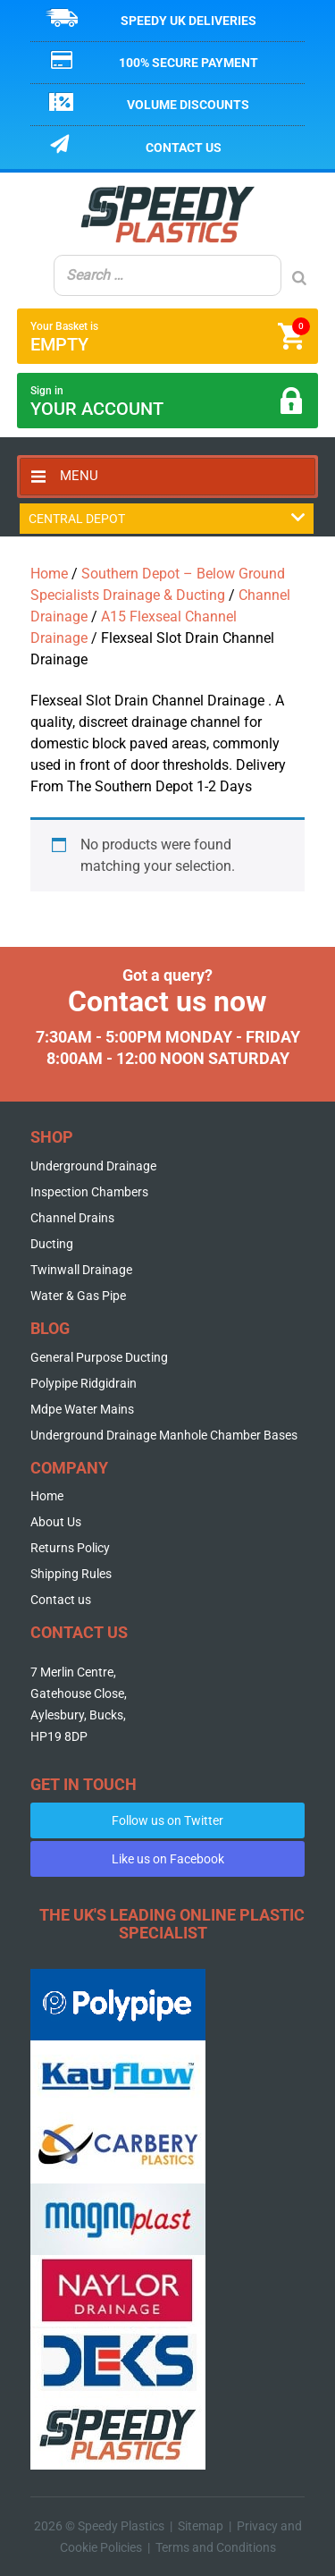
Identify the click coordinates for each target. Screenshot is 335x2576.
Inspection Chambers (89, 1192)
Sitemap (200, 2526)
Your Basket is (170, 336)
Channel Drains (72, 1218)
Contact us (184, 147)
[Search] (299, 278)
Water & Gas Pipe (78, 1295)
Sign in (168, 401)
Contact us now (167, 1001)
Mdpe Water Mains (82, 1409)
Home (49, 573)
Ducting (51, 1244)
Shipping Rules (71, 1574)
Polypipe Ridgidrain (83, 1383)
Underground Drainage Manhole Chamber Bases (163, 1435)
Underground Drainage (93, 1166)
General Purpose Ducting (99, 1357)
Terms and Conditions (215, 2547)
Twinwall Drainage (81, 1270)
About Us (55, 1522)
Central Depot (167, 518)
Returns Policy (70, 1548)
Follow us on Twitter (167, 1820)
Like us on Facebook (168, 1859)
